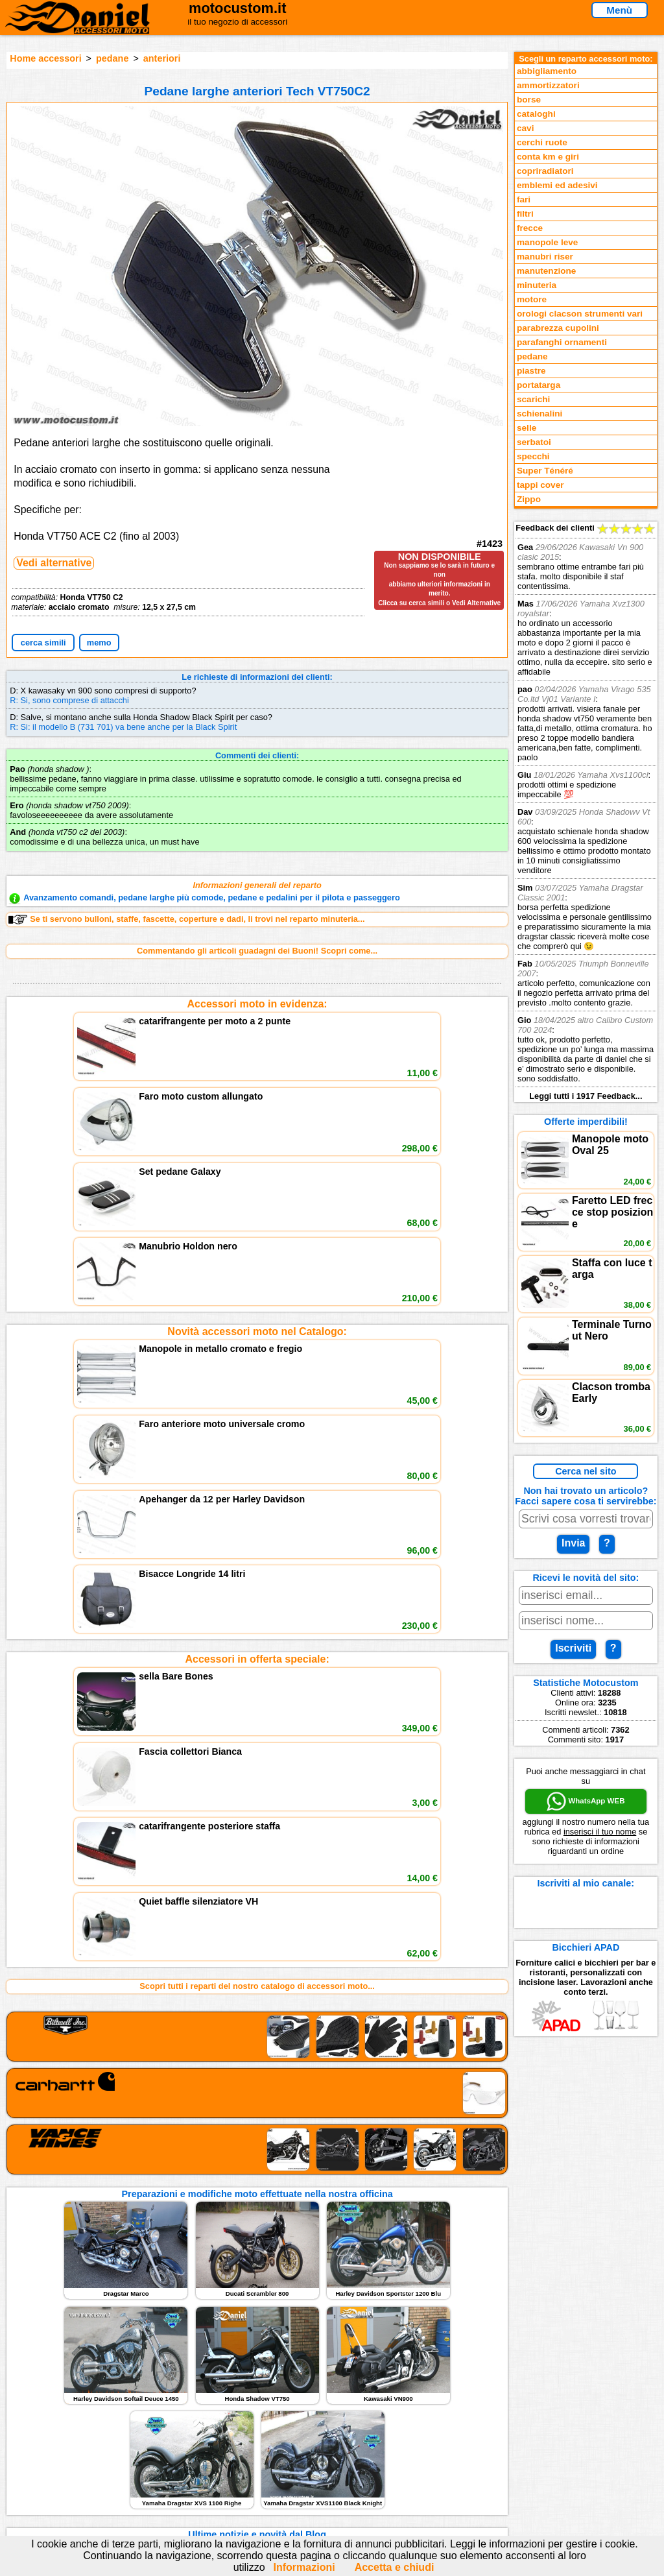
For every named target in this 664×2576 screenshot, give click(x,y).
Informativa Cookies (221, 2465)
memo (99, 642)
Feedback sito (49, 2452)
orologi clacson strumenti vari (580, 314)
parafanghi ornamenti (562, 342)
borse (529, 99)
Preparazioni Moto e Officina (78, 2465)
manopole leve (547, 242)
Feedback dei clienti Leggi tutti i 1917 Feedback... (586, 812)
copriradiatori (545, 171)
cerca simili (43, 642)
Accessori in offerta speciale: (257, 1297)
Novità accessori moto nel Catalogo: (257, 1151)
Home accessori (45, 58)
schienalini (539, 413)
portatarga (538, 385)
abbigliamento (546, 71)
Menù (619, 10)
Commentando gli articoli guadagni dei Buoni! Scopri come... (257, 951)
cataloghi (536, 114)
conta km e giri (548, 157)
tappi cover (540, 485)
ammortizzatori (548, 85)
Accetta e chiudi (394, 2567)
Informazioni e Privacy (226, 2452)
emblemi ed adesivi (557, 185)
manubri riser (545, 256)
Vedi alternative (53, 562)
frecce (530, 228)
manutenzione (546, 271)
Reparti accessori (56, 2425)
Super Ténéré (545, 470)
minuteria (536, 285)
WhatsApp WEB (585, 1801)
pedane (112, 58)
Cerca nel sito (585, 1471)
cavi (525, 128)
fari (523, 199)
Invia (573, 1542)
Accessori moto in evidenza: (257, 1003)
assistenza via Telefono (228, 2438)
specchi (533, 456)
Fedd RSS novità (215, 2478)
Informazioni (304, 2567)
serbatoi (534, 442)
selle (526, 428)
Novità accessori (55, 2438)
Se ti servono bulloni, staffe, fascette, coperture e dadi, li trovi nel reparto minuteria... (186, 919)
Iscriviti (573, 1648)
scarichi (533, 399)
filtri (525, 214)
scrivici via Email (215, 2425)
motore (532, 299)
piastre (531, 371)
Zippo (529, 499)
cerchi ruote (542, 142)
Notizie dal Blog (53, 2478)
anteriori (162, 58)
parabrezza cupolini (558, 328)
